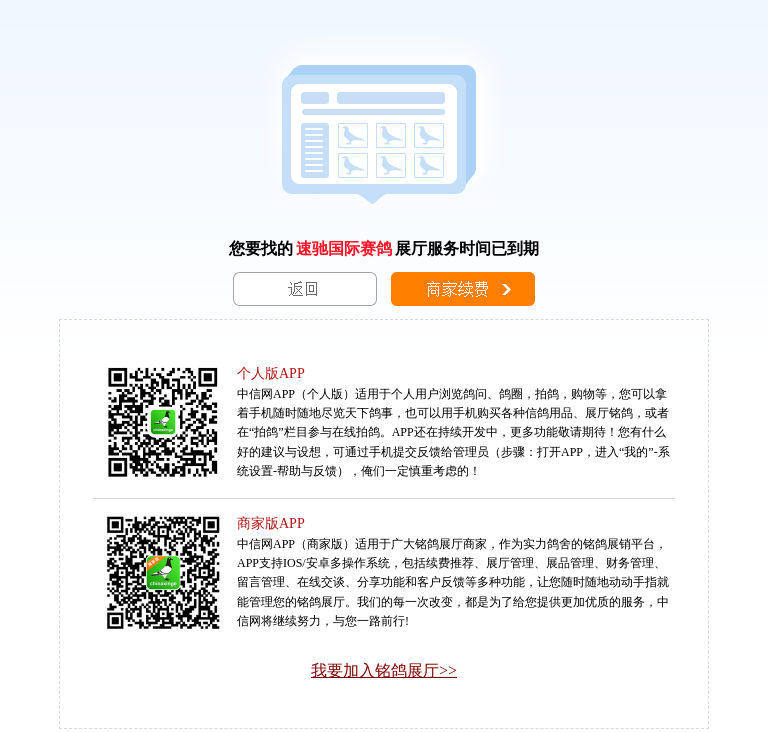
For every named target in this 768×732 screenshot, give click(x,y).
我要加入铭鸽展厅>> (384, 670)
